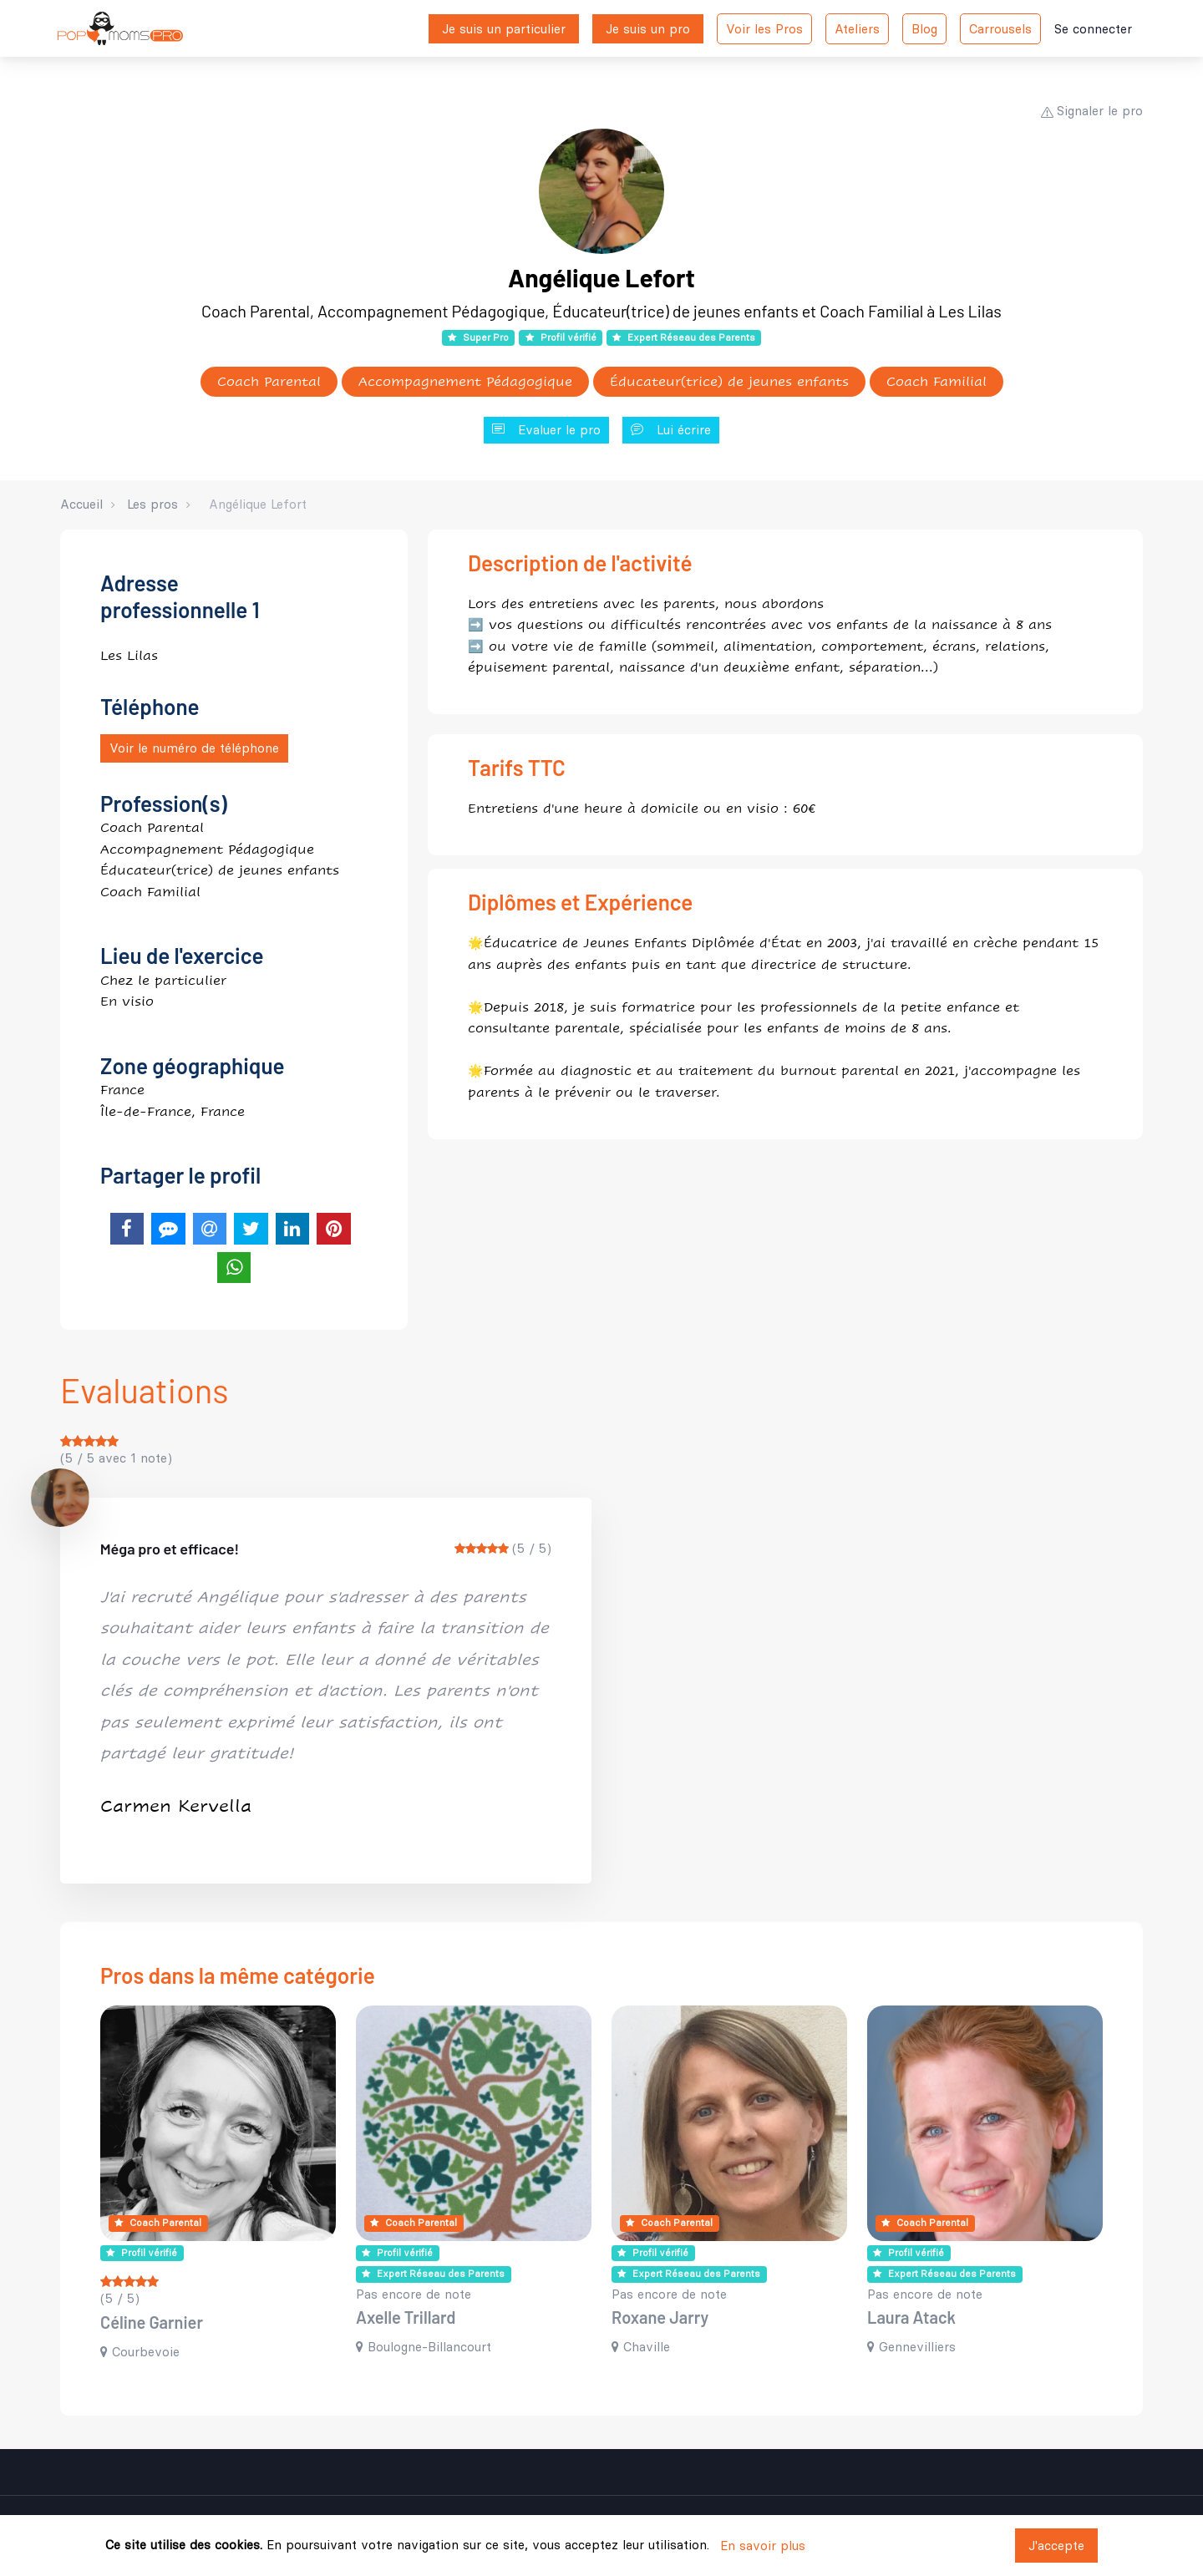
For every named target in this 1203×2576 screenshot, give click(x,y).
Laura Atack (911, 2317)
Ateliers (857, 29)
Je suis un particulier (504, 29)
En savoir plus (762, 2545)
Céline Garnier (151, 2322)
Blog (924, 29)
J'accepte (1056, 2545)
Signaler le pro (1092, 111)
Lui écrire (671, 430)
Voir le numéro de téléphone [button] (194, 748)
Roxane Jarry (660, 2317)
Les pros (152, 504)
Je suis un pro (648, 29)
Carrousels (1000, 29)
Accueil (81, 504)
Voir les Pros (764, 29)
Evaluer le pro (546, 430)
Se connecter (1093, 29)
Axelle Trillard (405, 2317)
